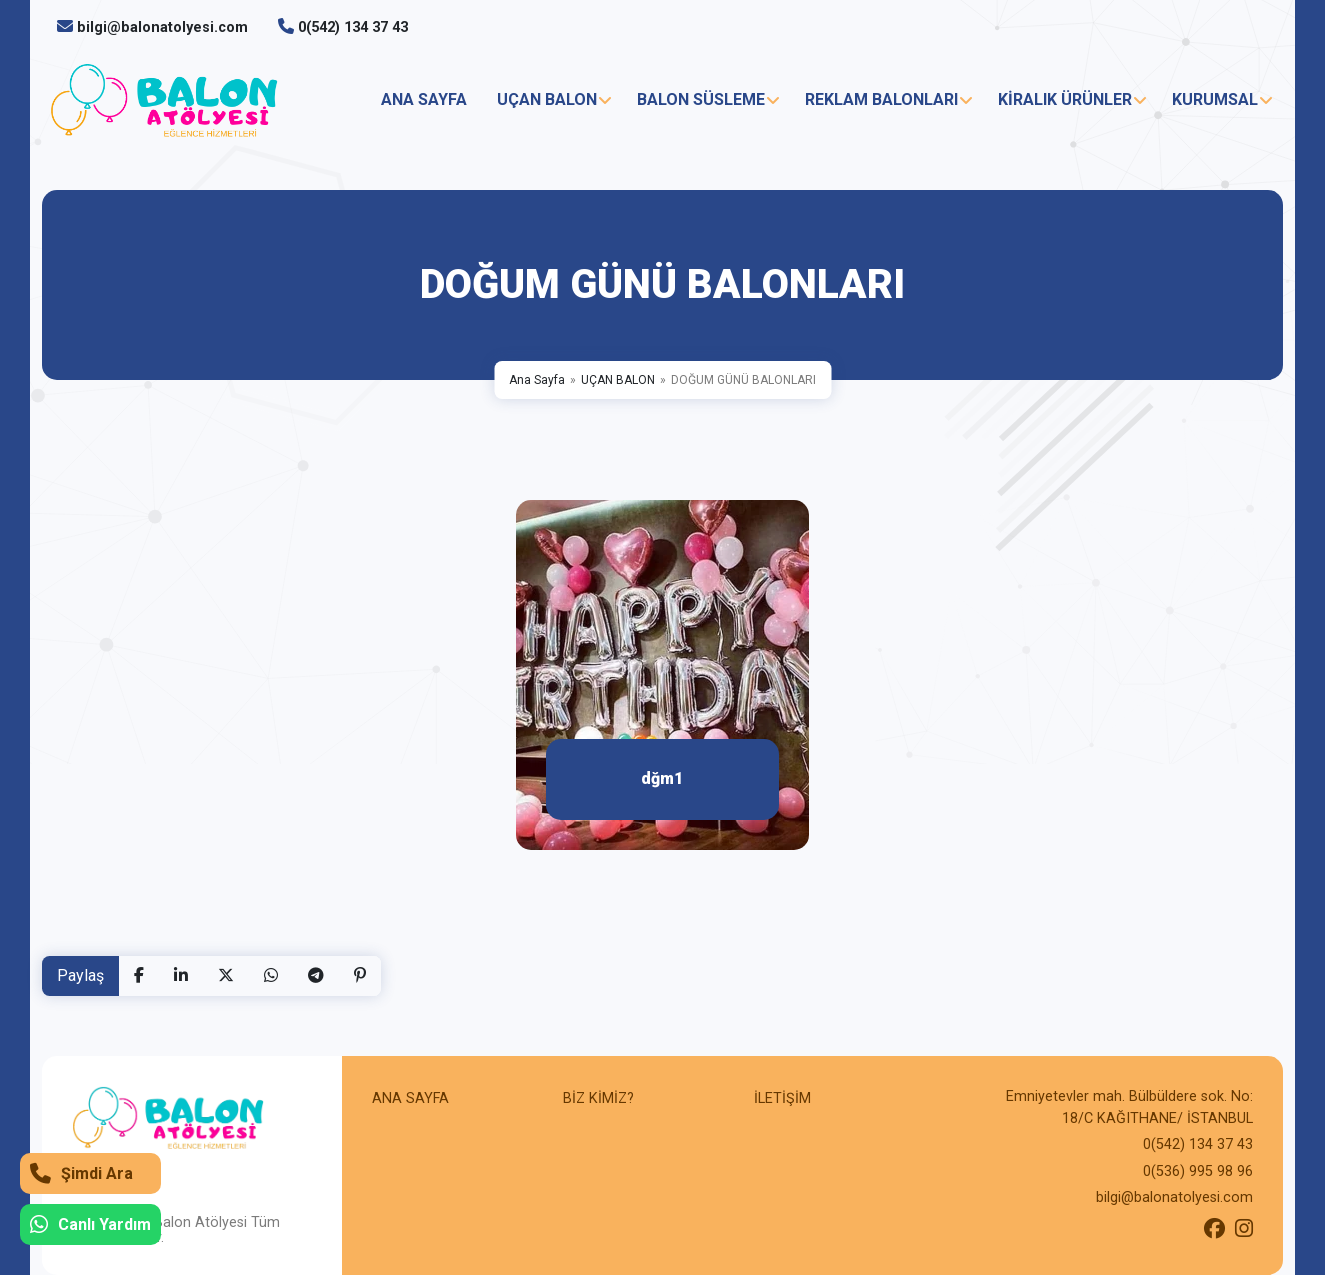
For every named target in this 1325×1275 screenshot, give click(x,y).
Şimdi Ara (81, 1173)
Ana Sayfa (537, 380)
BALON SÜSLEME (701, 99)
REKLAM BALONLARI (881, 99)
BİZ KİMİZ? (598, 1098)
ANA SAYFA (424, 99)
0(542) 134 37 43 (353, 27)
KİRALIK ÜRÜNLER (1065, 99)
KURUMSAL (1215, 99)
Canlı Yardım (90, 1224)
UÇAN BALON (547, 99)
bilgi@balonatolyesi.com (162, 27)
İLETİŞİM (782, 1098)
